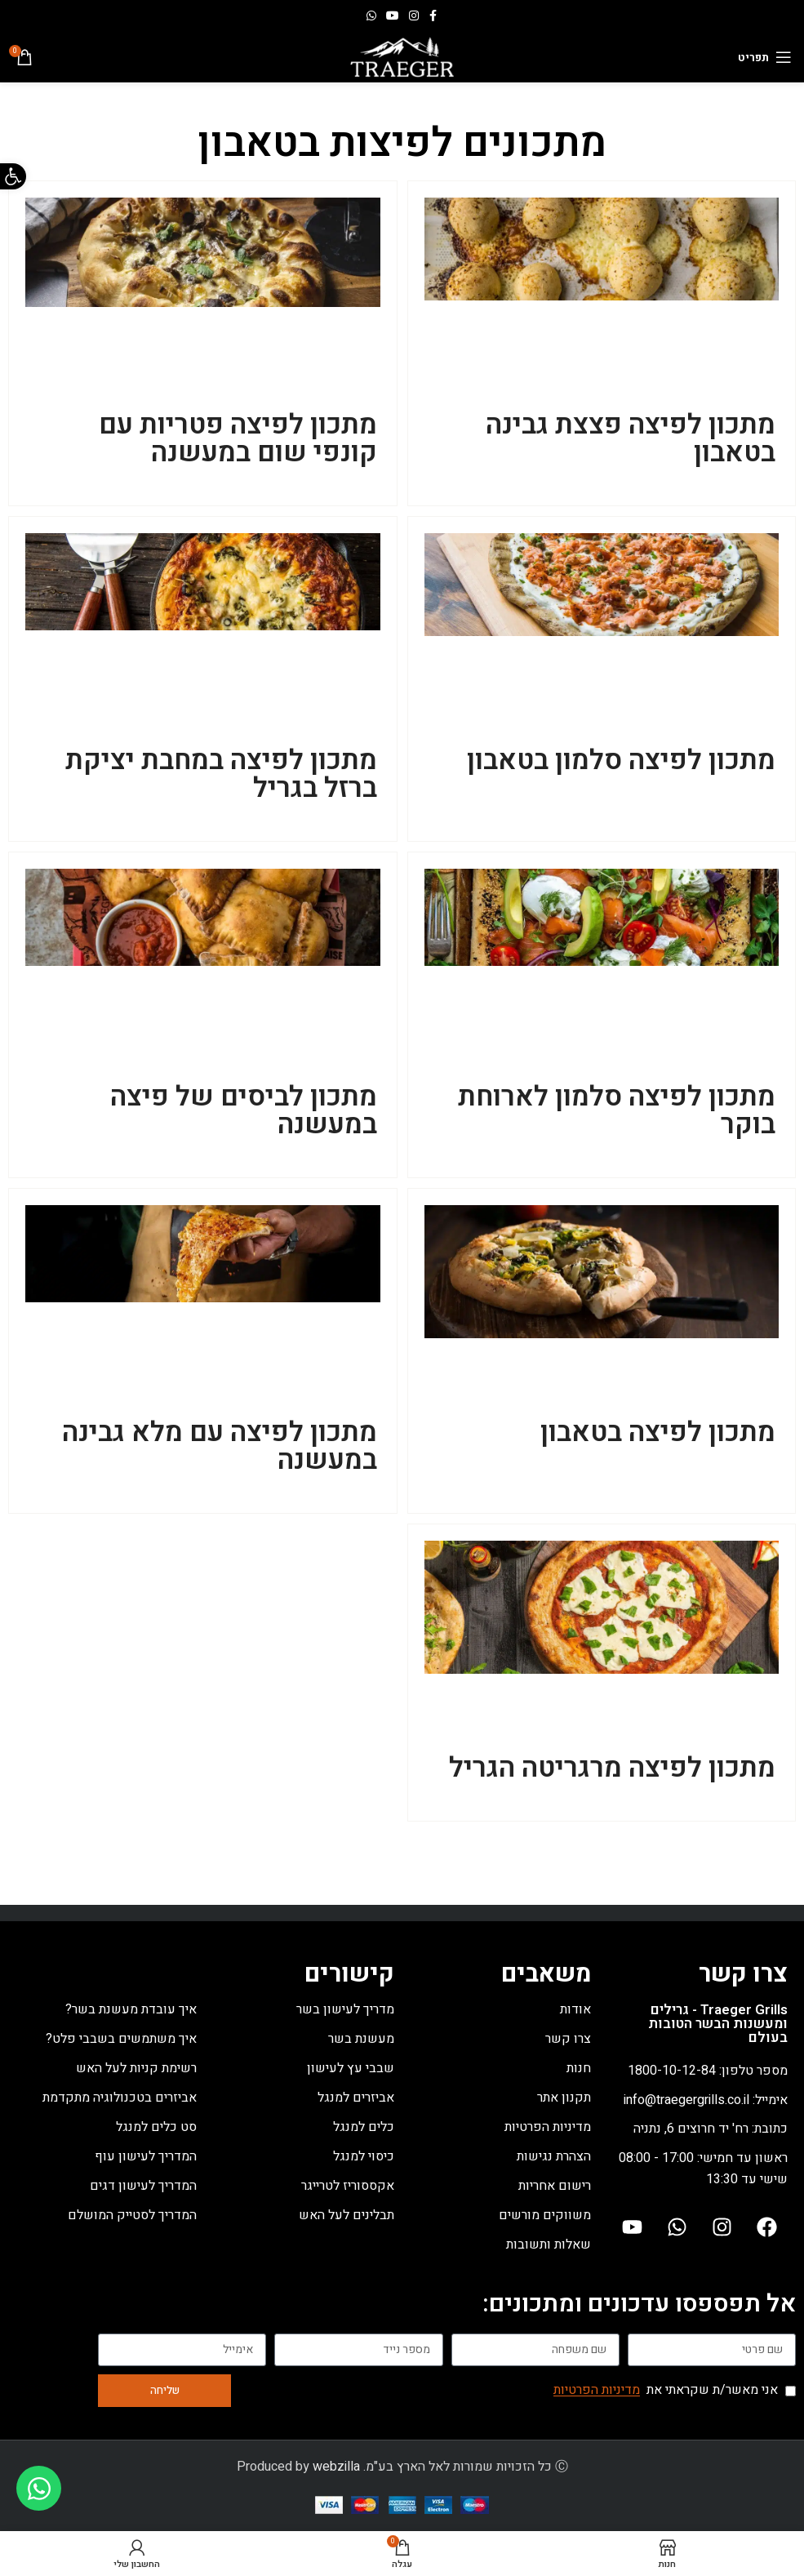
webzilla (336, 2466)
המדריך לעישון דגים (143, 2186)
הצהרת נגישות (554, 2156)
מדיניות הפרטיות (547, 2127)
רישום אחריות (554, 2186)
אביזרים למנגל (356, 2097)
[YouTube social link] (392, 16)
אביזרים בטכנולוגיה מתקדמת (119, 2097)
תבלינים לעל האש (346, 2215)
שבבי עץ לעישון (350, 2068)
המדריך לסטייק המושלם (132, 2215)
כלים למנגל (363, 2127)
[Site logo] (402, 56)
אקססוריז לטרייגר (347, 2186)
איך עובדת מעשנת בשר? (131, 2009)
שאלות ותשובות (548, 2244)
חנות (578, 2068)
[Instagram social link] (414, 16)
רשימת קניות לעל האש (136, 2068)
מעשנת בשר (361, 2039)
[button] (13, 176)
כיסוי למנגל (363, 2156)
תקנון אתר (564, 2097)
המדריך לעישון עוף (146, 2156)
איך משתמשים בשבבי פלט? (121, 2039)
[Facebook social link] (433, 16)
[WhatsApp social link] (371, 16)
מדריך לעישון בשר (345, 2009)
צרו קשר (568, 2039)
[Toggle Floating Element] (38, 2488)
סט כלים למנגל (156, 2127)
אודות (575, 2009)
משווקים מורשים (545, 2215)
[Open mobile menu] (765, 57)
